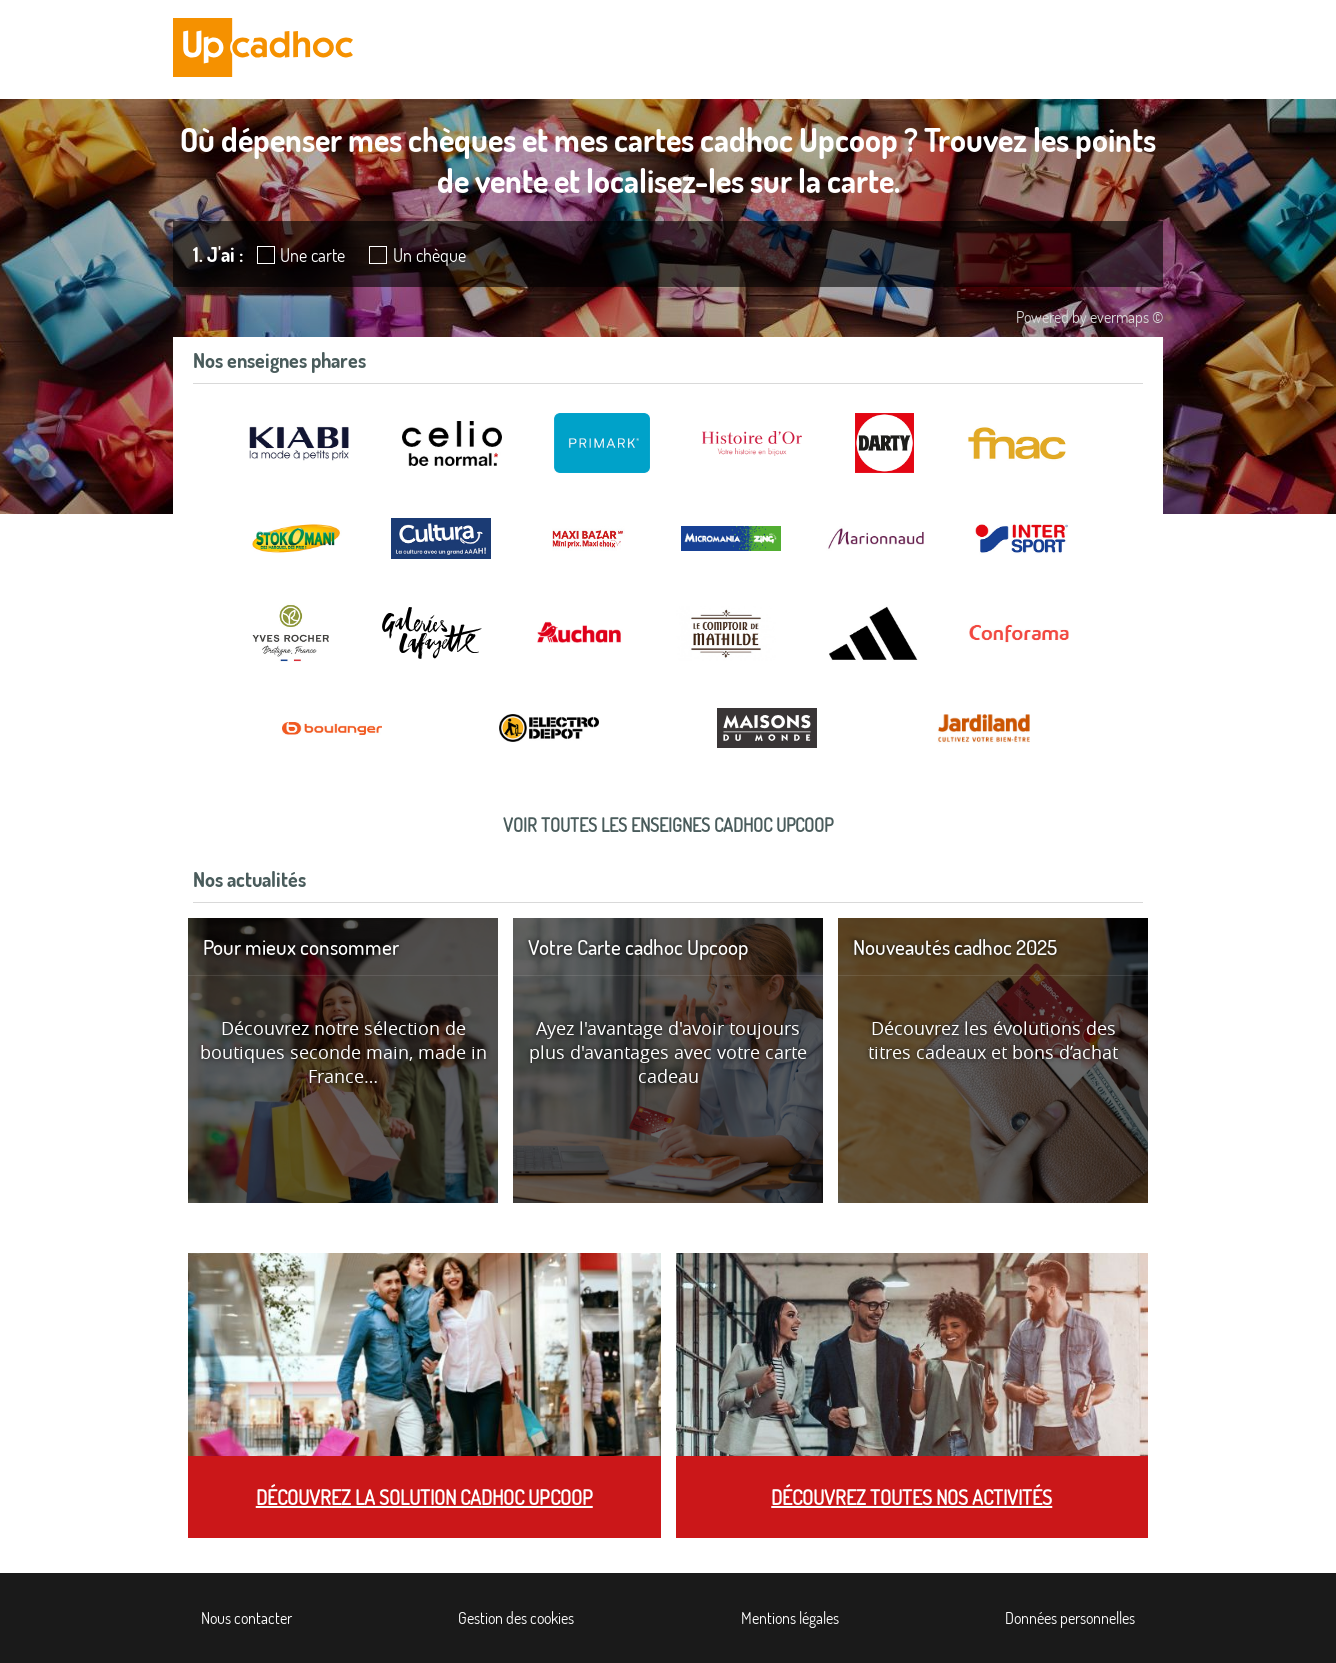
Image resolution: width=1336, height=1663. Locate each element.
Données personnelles (1070, 1618)
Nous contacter (246, 1618)
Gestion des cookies (516, 1618)
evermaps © (1126, 317)
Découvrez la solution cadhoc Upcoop (424, 1497)
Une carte (312, 255)
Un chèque (429, 255)
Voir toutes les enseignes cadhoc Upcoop (668, 825)
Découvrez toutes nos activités (911, 1497)
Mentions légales (790, 1618)
